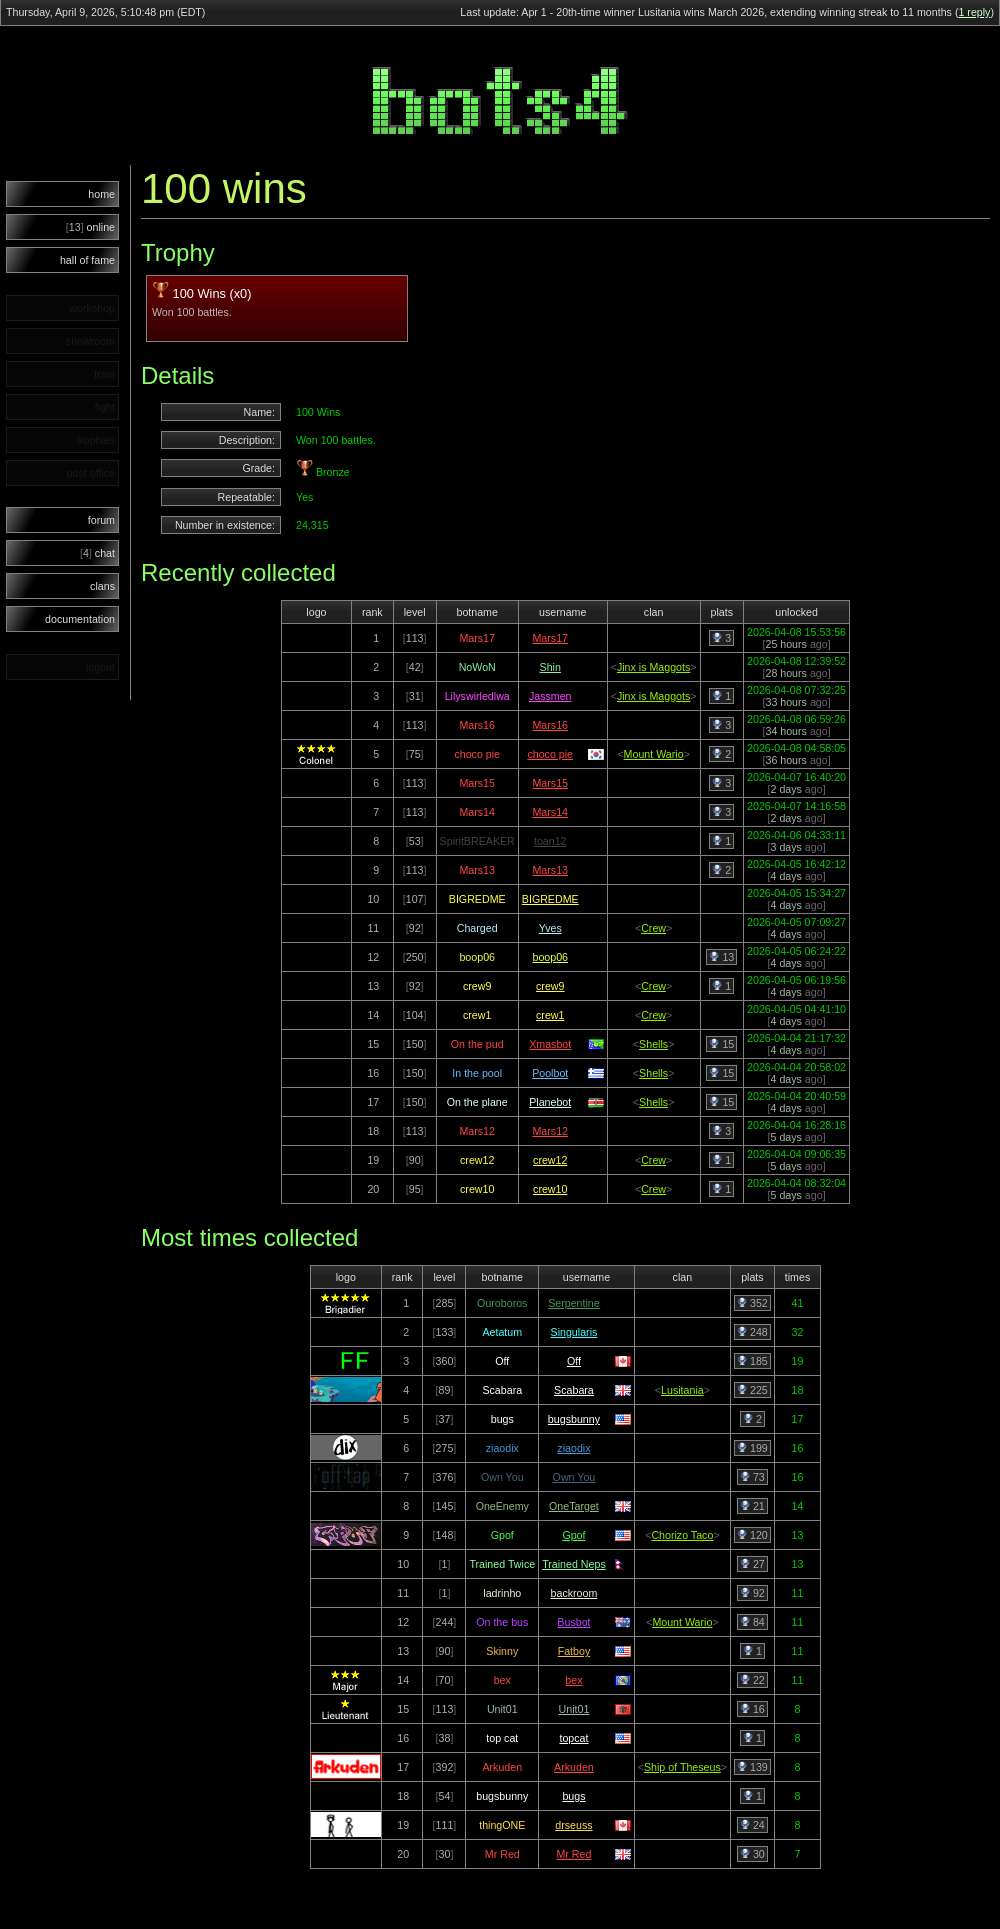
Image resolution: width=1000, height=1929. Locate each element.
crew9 (550, 986)
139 (752, 1767)
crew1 (550, 1015)
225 (752, 1390)
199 (752, 1448)
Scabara (574, 1390)
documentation (80, 619)
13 (721, 957)
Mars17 (550, 638)
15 (721, 1044)
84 (752, 1622)
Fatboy (574, 1651)
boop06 (550, 957)
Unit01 (574, 1709)
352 (752, 1303)
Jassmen (550, 696)
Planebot (550, 1102)
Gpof (573, 1535)
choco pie (550, 754)
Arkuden (574, 1767)
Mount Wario (654, 754)
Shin (550, 667)
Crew (653, 928)
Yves (550, 928)
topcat (573, 1738)
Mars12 (550, 1131)
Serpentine (574, 1303)
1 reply (974, 12)
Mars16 (550, 725)
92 (752, 1593)
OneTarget (574, 1506)
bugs (573, 1796)
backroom (574, 1593)
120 (752, 1535)
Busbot (573, 1622)
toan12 (550, 841)
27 (752, 1564)
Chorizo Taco (682, 1535)
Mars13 (550, 870)
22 (752, 1680)
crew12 (550, 1160)
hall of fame (87, 260)
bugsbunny (574, 1419)
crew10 (550, 1189)
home (101, 194)
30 (752, 1854)
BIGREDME (550, 899)
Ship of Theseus (682, 1767)
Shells (653, 1044)
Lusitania (682, 1390)
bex (573, 1680)
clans (102, 586)
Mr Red (573, 1854)
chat (97, 553)
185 (752, 1361)
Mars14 (550, 812)
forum (101, 520)
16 (752, 1709)
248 (752, 1332)
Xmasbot (550, 1044)
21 (752, 1506)
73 (752, 1477)
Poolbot (550, 1073)
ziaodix (573, 1448)
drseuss (573, 1825)
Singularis (574, 1332)
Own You (574, 1477)
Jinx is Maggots (653, 667)
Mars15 (550, 783)
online (90, 227)
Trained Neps (574, 1564)
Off (574, 1361)
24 (752, 1825)
